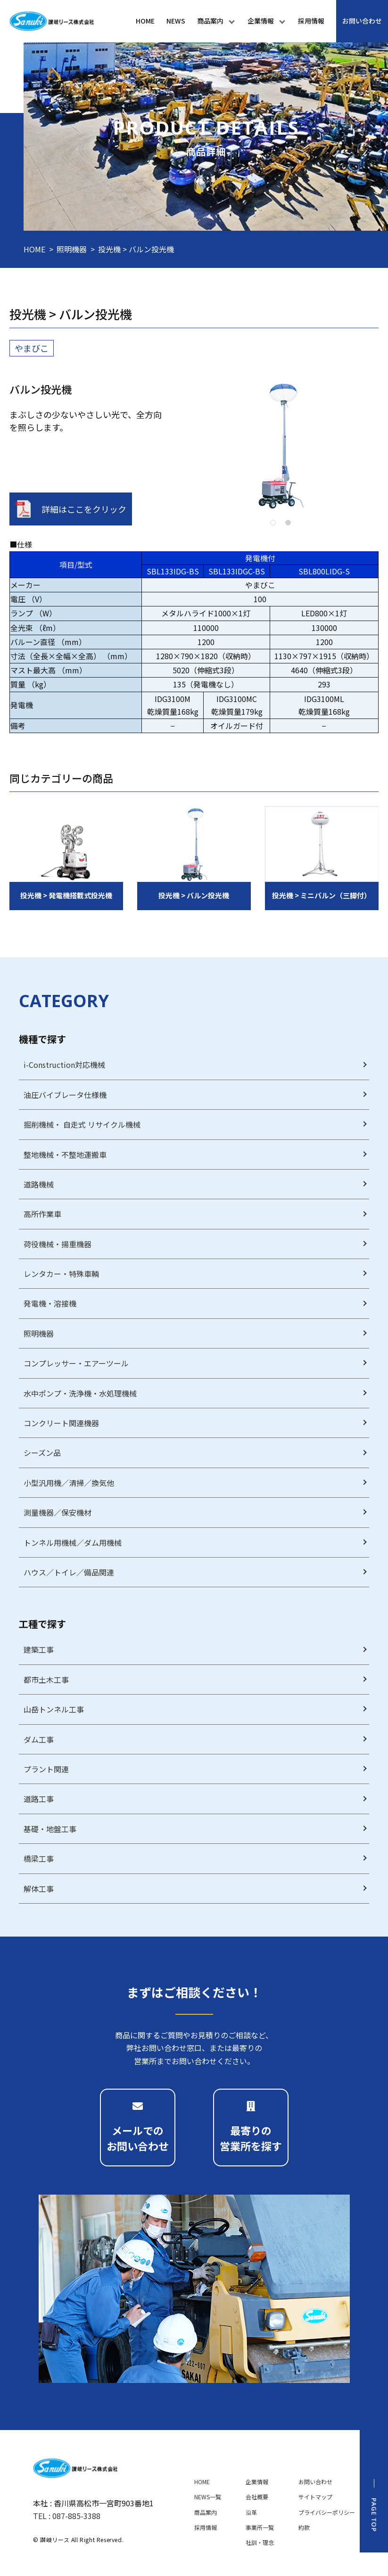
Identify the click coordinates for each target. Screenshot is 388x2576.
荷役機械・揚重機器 (57, 1244)
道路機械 (39, 1184)
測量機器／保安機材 (57, 1512)
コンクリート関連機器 (61, 1423)
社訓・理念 (260, 2542)
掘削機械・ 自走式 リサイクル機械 (82, 1124)
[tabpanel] (280, 445)
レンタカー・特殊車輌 (61, 1273)
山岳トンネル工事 (54, 1709)
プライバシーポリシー (326, 2512)
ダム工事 (39, 1739)
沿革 (251, 2512)
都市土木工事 (46, 1679)
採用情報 (205, 2527)
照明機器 (72, 249)
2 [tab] (288, 522)
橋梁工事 (39, 1858)
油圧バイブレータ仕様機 (65, 1094)
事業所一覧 (260, 2527)
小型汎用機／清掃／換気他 (69, 1482)
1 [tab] (273, 522)
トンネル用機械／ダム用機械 (73, 1542)
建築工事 (39, 1649)
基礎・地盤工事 (50, 1828)
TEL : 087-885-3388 (66, 2515)
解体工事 (39, 1888)
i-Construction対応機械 (64, 1064)
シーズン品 (42, 1452)
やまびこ (32, 348)
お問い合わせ (315, 2482)
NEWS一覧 (207, 2497)
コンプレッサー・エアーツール (76, 1363)
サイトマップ (315, 2497)
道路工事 (39, 1798)
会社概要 (257, 2497)
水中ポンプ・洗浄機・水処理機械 (80, 1393)
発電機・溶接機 (50, 1303)
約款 (304, 2527)
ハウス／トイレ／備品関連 (69, 1572)
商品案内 (205, 2512)
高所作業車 (42, 1213)
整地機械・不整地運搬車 (65, 1154)
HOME (34, 249)
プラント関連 (46, 1769)
